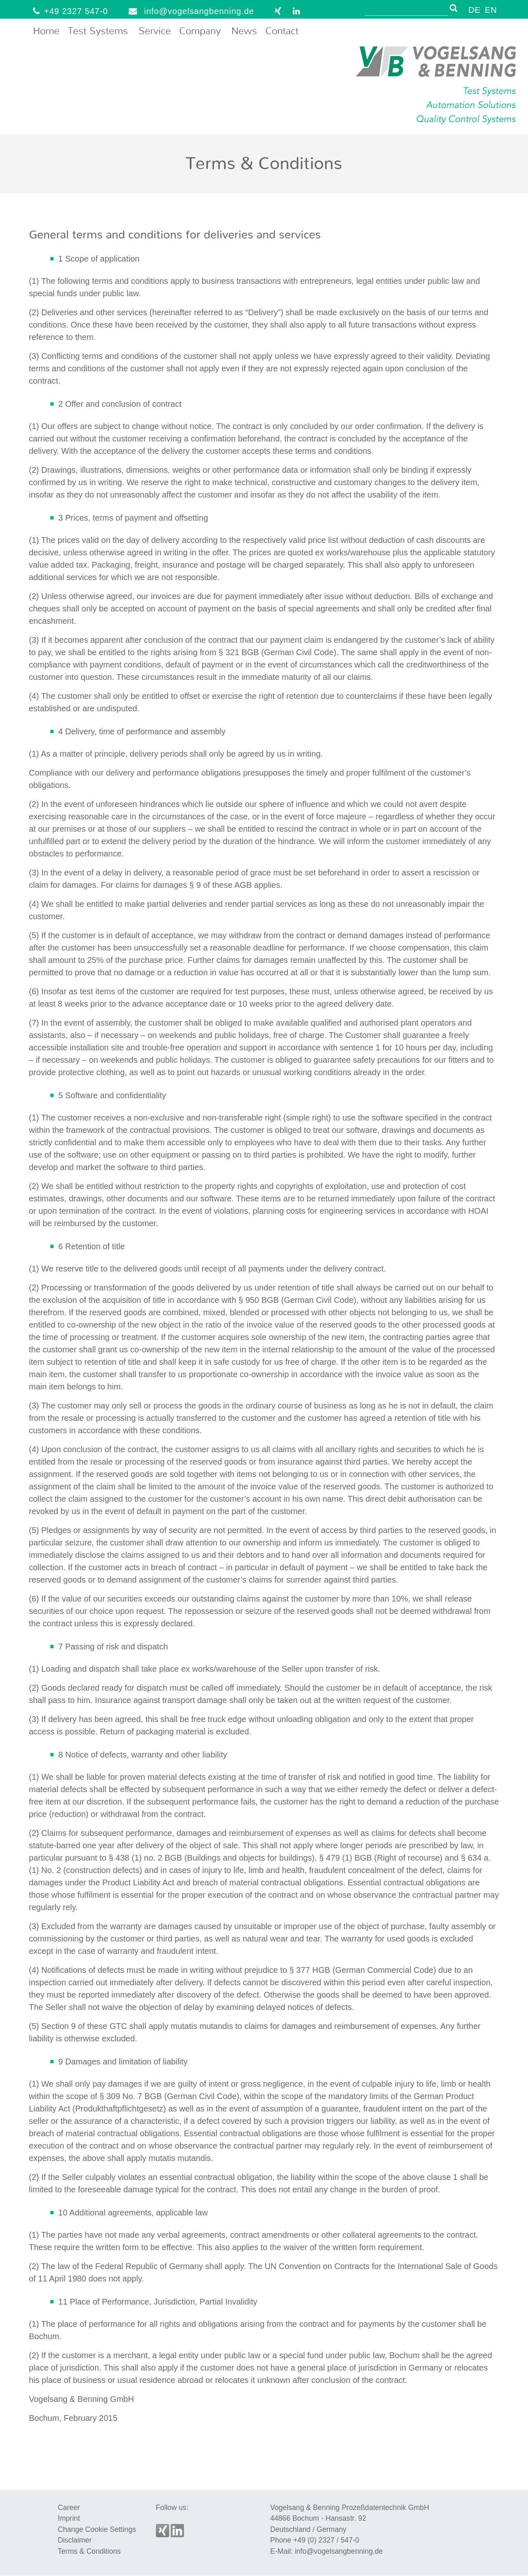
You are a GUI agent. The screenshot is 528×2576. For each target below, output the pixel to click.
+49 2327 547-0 (68, 11)
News (244, 31)
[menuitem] (474, 9)
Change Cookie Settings (97, 2529)
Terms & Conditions (89, 2551)
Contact (282, 31)
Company (200, 31)
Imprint (69, 2518)
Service (155, 31)
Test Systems (98, 31)
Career (69, 2507)
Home (46, 31)
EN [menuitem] (491, 9)
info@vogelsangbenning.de (189, 11)
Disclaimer (75, 2540)
